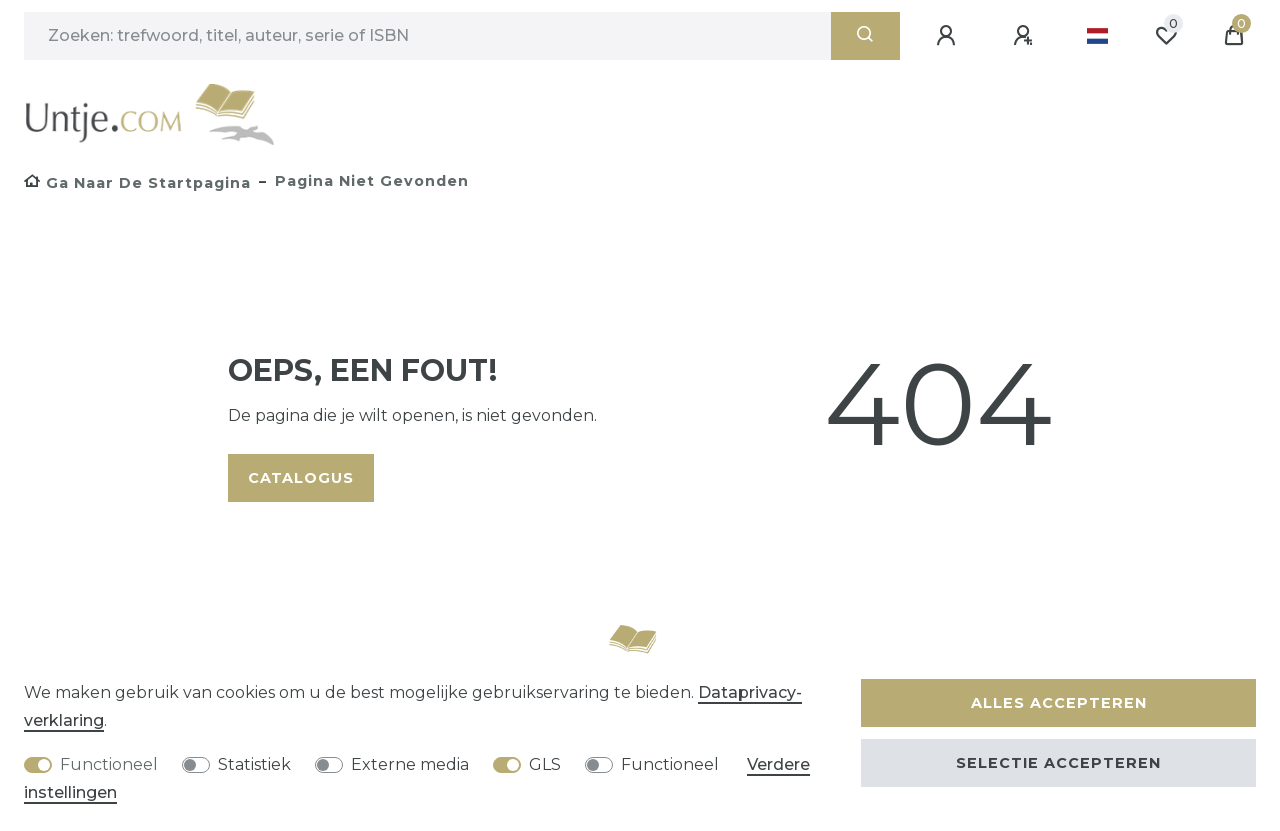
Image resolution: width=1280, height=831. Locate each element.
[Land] (1097, 36)
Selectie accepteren (1058, 763)
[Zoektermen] (427, 36)
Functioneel (109, 764)
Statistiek (254, 764)
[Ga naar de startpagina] (137, 183)
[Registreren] (1026, 36)
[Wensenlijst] (1166, 36)
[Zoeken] (865, 36)
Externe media (410, 764)
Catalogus (301, 478)
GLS (545, 764)
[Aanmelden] (949, 36)
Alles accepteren (1059, 703)
